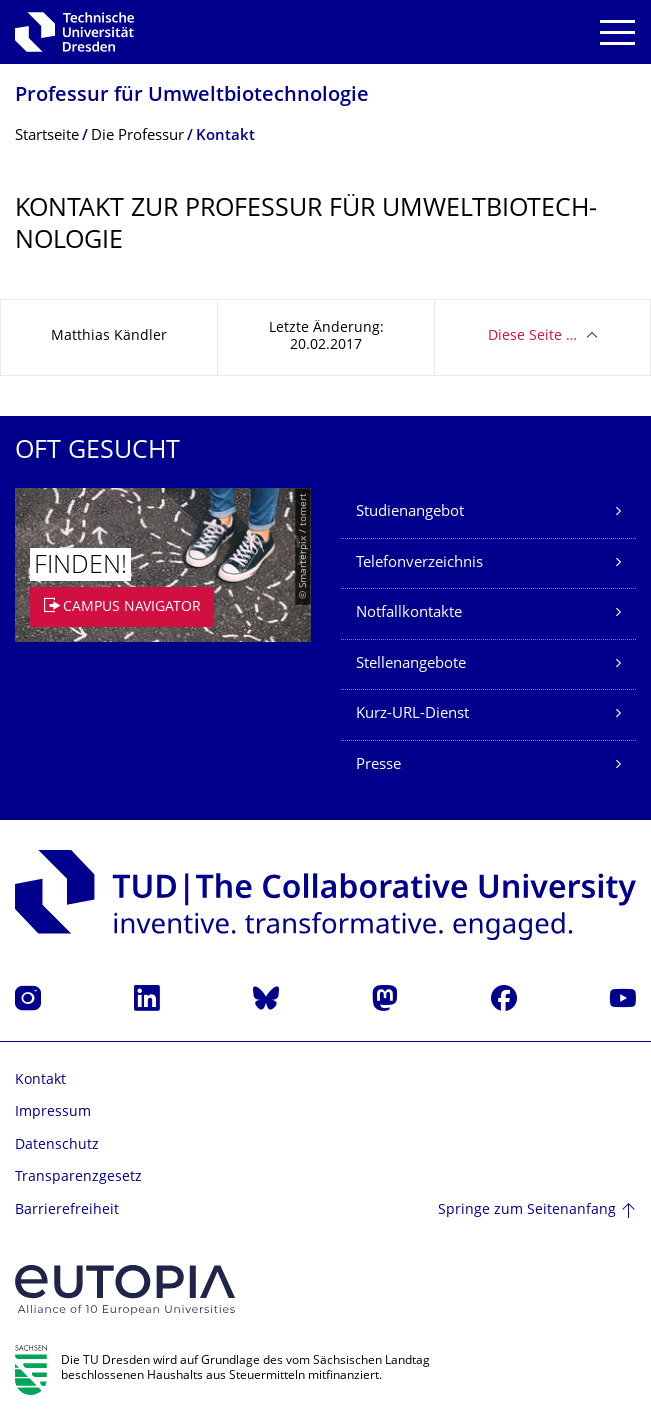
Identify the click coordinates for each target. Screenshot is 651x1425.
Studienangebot (410, 512)
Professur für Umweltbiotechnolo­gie (192, 96)
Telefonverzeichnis (419, 563)
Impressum (53, 1112)
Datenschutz (57, 1145)
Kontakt (40, 1080)
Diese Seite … (532, 336)
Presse (378, 765)
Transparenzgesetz (78, 1177)
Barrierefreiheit (67, 1210)
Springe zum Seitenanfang (527, 1210)
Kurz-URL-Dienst (412, 714)
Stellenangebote (411, 664)
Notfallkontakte (409, 613)
